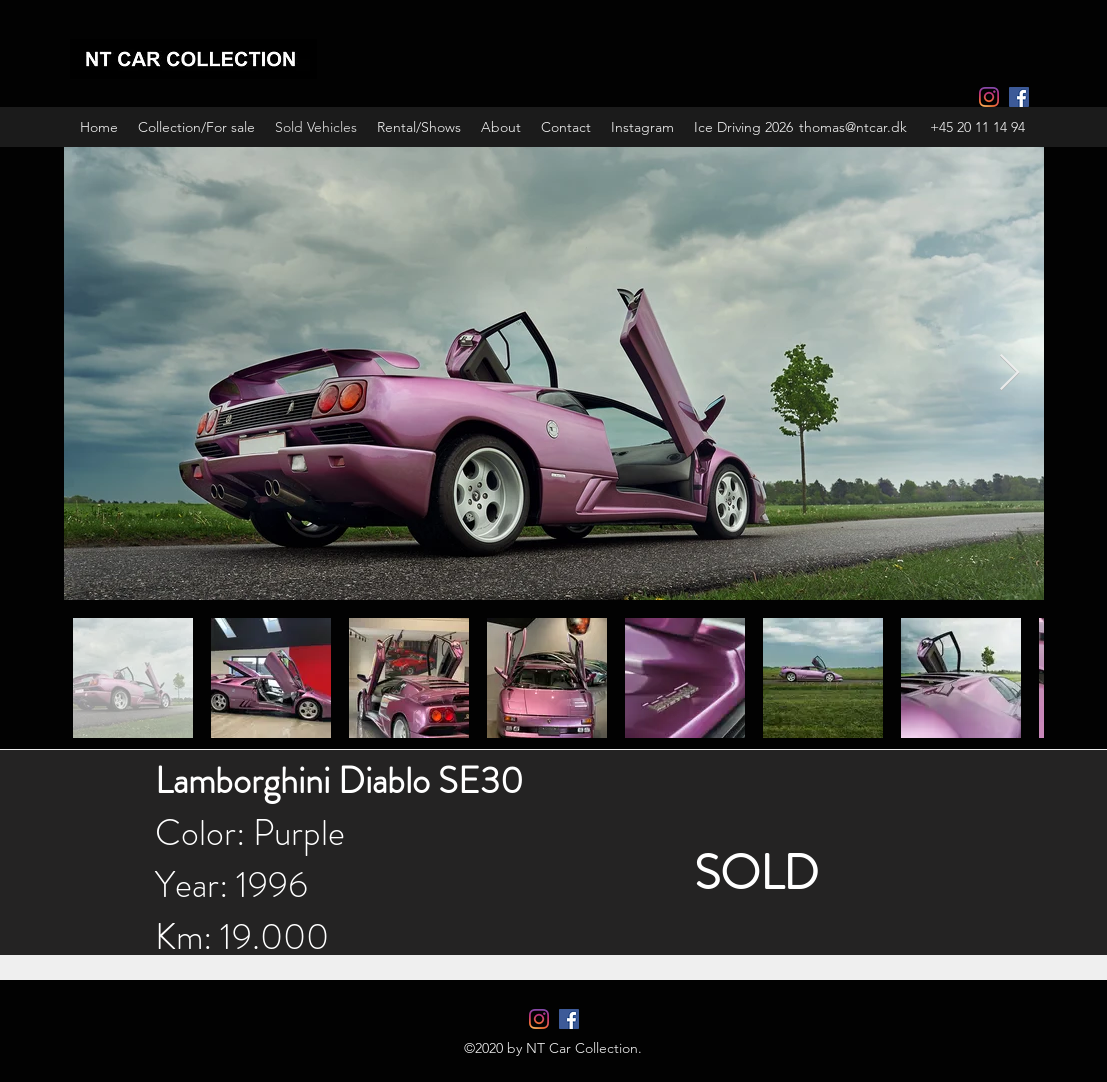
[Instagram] (989, 97)
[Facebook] (1019, 97)
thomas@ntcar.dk (853, 127)
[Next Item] (1009, 373)
